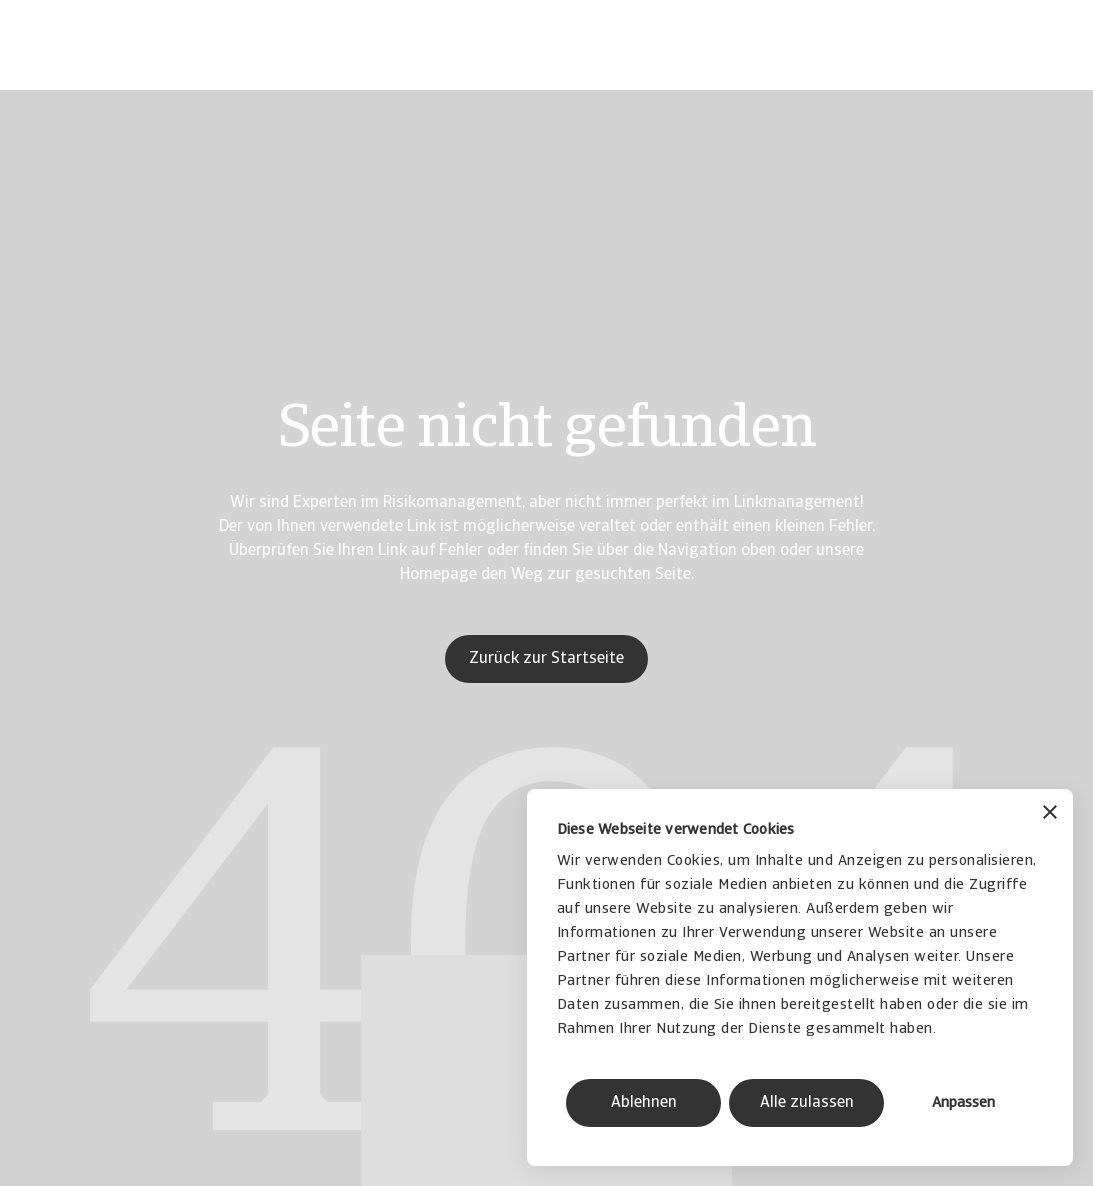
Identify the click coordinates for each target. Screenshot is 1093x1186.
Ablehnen (644, 1103)
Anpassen (963, 1103)
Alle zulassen (807, 1103)
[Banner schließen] (1050, 814)
